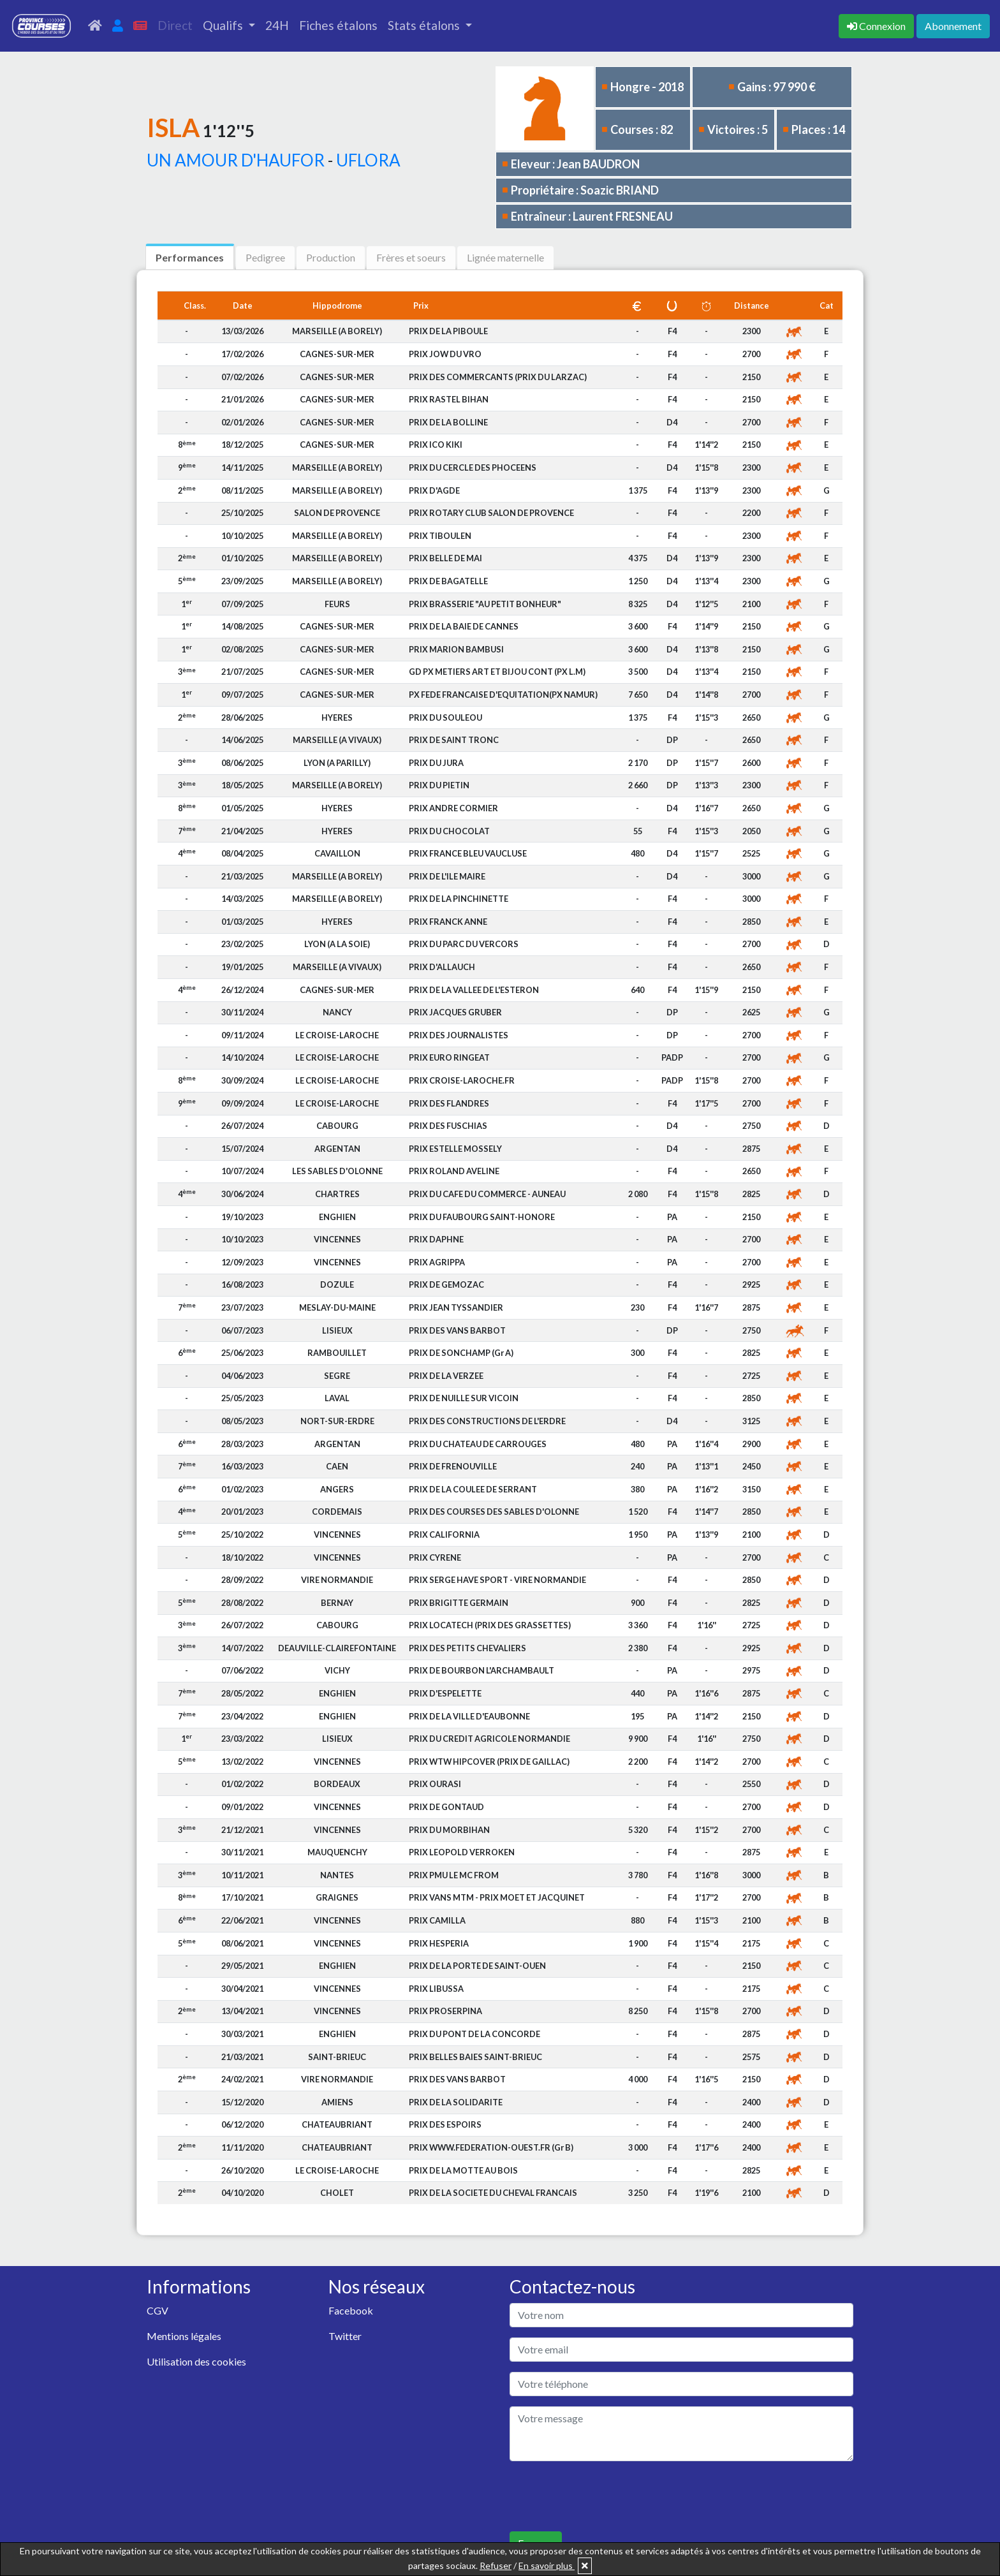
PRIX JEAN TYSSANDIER (456, 1307)
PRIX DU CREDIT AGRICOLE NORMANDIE (489, 1738)
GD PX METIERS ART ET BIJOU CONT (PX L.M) (497, 671)
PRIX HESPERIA (439, 1943)
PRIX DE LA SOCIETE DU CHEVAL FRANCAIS (493, 2193)
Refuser (495, 2565)
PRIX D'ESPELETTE (445, 1693)
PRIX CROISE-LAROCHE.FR (462, 1080)
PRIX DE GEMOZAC (446, 1284)
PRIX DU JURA (436, 763)
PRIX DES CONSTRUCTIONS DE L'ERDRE (487, 1421)
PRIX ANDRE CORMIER (453, 808)
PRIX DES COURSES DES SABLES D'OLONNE (494, 1511)
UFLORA (368, 160)
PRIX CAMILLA (437, 1920)
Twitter (345, 2336)
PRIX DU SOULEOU (445, 717)
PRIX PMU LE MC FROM (454, 1875)
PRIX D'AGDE (434, 490)
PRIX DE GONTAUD (446, 1807)
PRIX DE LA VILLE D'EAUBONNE (469, 1716)
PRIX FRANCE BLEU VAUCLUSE (468, 853)
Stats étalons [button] (425, 25)
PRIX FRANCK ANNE (448, 921)
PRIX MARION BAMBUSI (456, 649)
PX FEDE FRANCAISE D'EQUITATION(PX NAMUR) (503, 694)
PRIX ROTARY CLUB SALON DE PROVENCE (491, 513)
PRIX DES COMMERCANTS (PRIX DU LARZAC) (498, 377)
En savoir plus (546, 2565)
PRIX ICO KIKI (435, 444)
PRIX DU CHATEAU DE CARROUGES (478, 1444)
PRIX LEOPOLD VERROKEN (462, 1852)
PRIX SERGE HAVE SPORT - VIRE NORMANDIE (497, 1580)
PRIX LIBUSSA (436, 1989)
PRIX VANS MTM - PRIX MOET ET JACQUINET (497, 1897)
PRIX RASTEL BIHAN (449, 399)
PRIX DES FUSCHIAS (448, 1126)
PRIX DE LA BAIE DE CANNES (463, 626)
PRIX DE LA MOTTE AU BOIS (463, 2170)
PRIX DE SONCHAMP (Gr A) (461, 1353)
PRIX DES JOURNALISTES (458, 1035)
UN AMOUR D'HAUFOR (236, 160)
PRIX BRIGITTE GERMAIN (458, 1603)
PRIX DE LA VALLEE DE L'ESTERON (474, 990)
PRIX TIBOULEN (440, 536)
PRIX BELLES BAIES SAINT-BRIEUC (475, 2057)
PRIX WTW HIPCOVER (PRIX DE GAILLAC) (489, 1761)
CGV (157, 2310)
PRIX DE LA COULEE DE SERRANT (473, 1489)
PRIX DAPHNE (436, 1239)
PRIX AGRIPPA (437, 1262)
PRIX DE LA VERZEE (446, 1376)
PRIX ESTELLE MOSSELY (455, 1149)
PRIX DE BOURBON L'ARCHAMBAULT (481, 1670)
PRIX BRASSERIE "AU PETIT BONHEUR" (485, 604)
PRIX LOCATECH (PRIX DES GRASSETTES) (490, 1625)
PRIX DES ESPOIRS (445, 2124)
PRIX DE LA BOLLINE (448, 422)
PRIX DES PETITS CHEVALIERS (467, 1648)
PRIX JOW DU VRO (445, 354)
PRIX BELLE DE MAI (445, 558)
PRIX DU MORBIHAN (449, 1830)
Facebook (350, 2310)
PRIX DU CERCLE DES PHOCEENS (472, 467)
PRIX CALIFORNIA (444, 1534)
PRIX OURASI (435, 1784)
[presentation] (606, 2496)
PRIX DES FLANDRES (449, 1103)
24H (277, 25)
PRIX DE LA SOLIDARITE (456, 2102)
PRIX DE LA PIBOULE (448, 331)
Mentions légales (184, 2336)
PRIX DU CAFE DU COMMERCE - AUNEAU (487, 1194)
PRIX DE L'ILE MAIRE (447, 876)
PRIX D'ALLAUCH (442, 967)
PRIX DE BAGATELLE (448, 581)
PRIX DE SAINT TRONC (454, 740)
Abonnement (953, 26)
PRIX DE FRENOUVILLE (453, 1466)
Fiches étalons (338, 25)
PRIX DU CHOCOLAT (449, 831)
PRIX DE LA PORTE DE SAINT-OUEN (477, 1966)
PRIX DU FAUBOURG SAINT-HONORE (482, 1217)
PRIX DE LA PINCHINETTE (458, 899)
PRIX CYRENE (435, 1557)
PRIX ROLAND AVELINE (454, 1171)
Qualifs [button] (224, 25)
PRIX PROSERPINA (445, 2011)
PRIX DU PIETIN (439, 785)
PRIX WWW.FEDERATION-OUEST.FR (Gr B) (491, 2147)
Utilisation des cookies (196, 2361)
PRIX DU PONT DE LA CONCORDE (474, 2034)
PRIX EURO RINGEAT (449, 1057)
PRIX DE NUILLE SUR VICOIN (463, 1398)
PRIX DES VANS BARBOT (457, 1330)
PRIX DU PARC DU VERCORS (463, 944)
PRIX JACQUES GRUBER (455, 1012)
